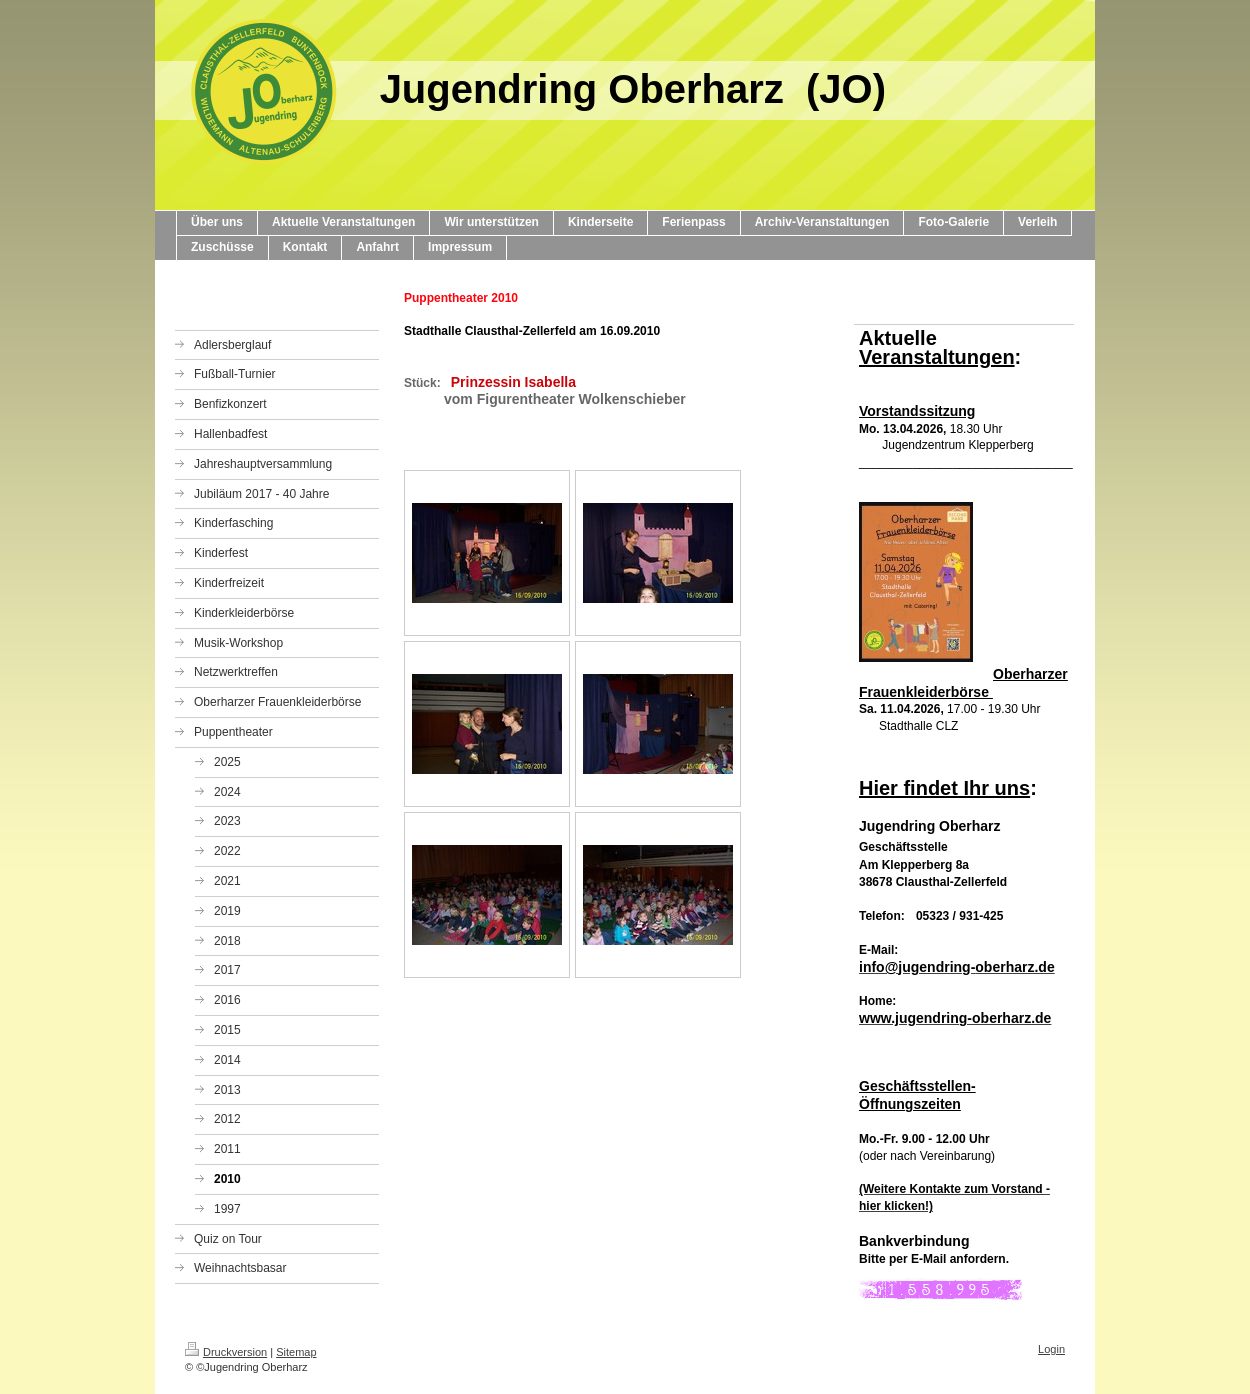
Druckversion (226, 1352)
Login (1051, 1349)
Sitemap (296, 1352)
